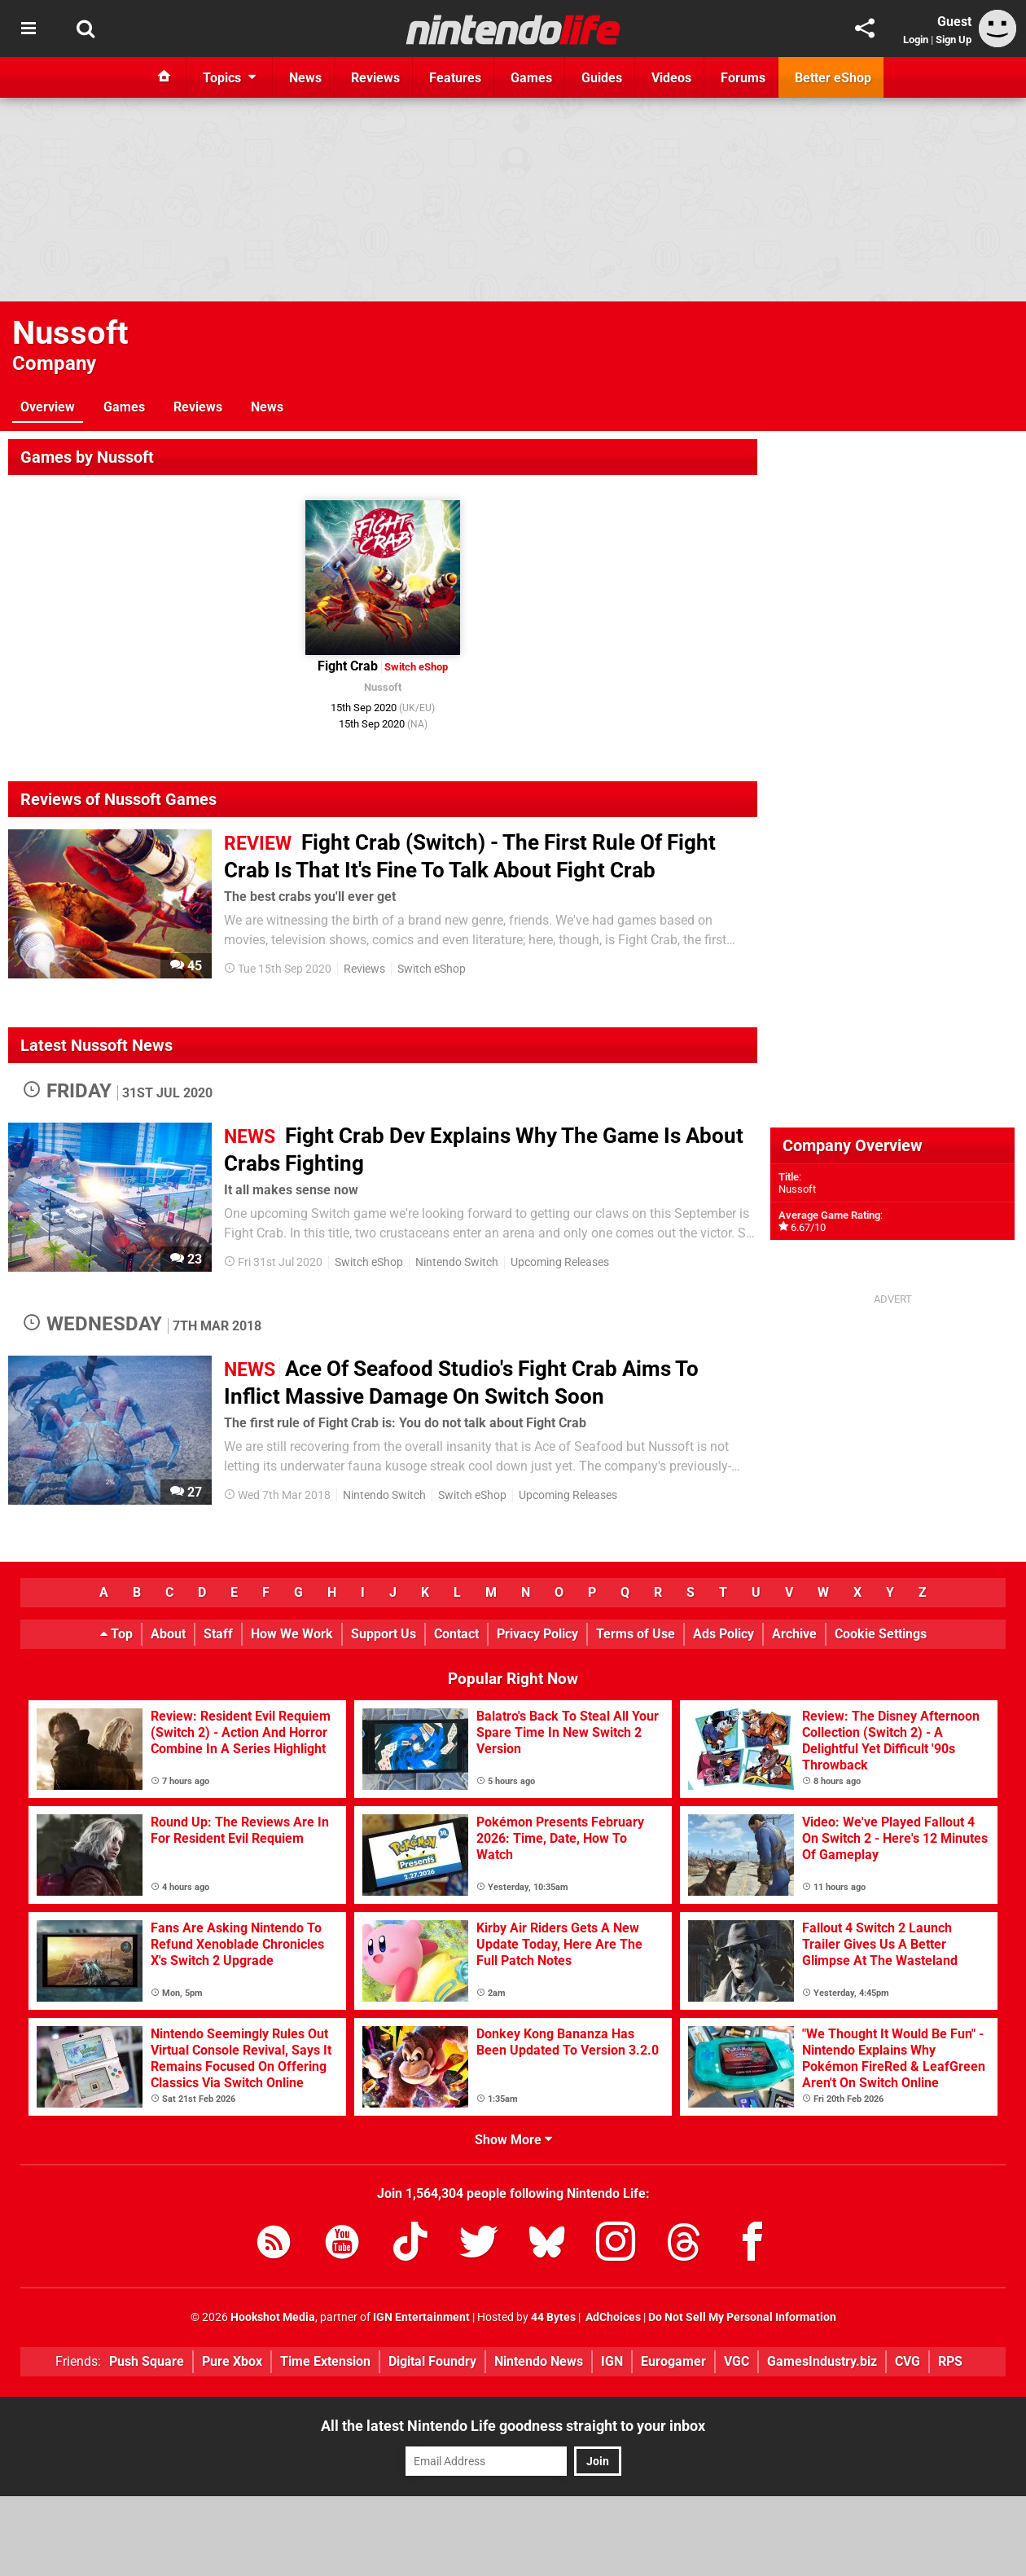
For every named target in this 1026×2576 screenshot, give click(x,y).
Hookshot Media (272, 2317)
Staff (218, 1634)
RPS (950, 2361)
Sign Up (953, 39)
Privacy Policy (537, 1634)
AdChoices (612, 2317)
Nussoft (70, 333)
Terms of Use (635, 1634)
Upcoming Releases (560, 1262)
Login (915, 39)
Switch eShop (431, 969)
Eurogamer (673, 2361)
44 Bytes (553, 2317)
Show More (513, 2139)
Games (124, 407)
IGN (612, 2361)
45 (186, 966)
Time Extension (325, 2361)
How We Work (292, 1634)
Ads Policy (723, 1634)
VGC (736, 2361)
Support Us (383, 1634)
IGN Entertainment (421, 2317)
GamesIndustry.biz (822, 2361)
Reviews (197, 407)
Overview (47, 407)
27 (186, 1492)
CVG (907, 2361)
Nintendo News (538, 2361)
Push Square (146, 2361)
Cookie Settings (881, 1634)
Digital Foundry (432, 2361)
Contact (456, 1634)
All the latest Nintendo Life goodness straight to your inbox (513, 2425)
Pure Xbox (232, 2361)
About (168, 1634)
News (267, 407)
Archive (794, 1634)
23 (186, 1259)
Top (116, 1634)
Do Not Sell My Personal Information (742, 2317)
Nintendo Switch (456, 1262)
